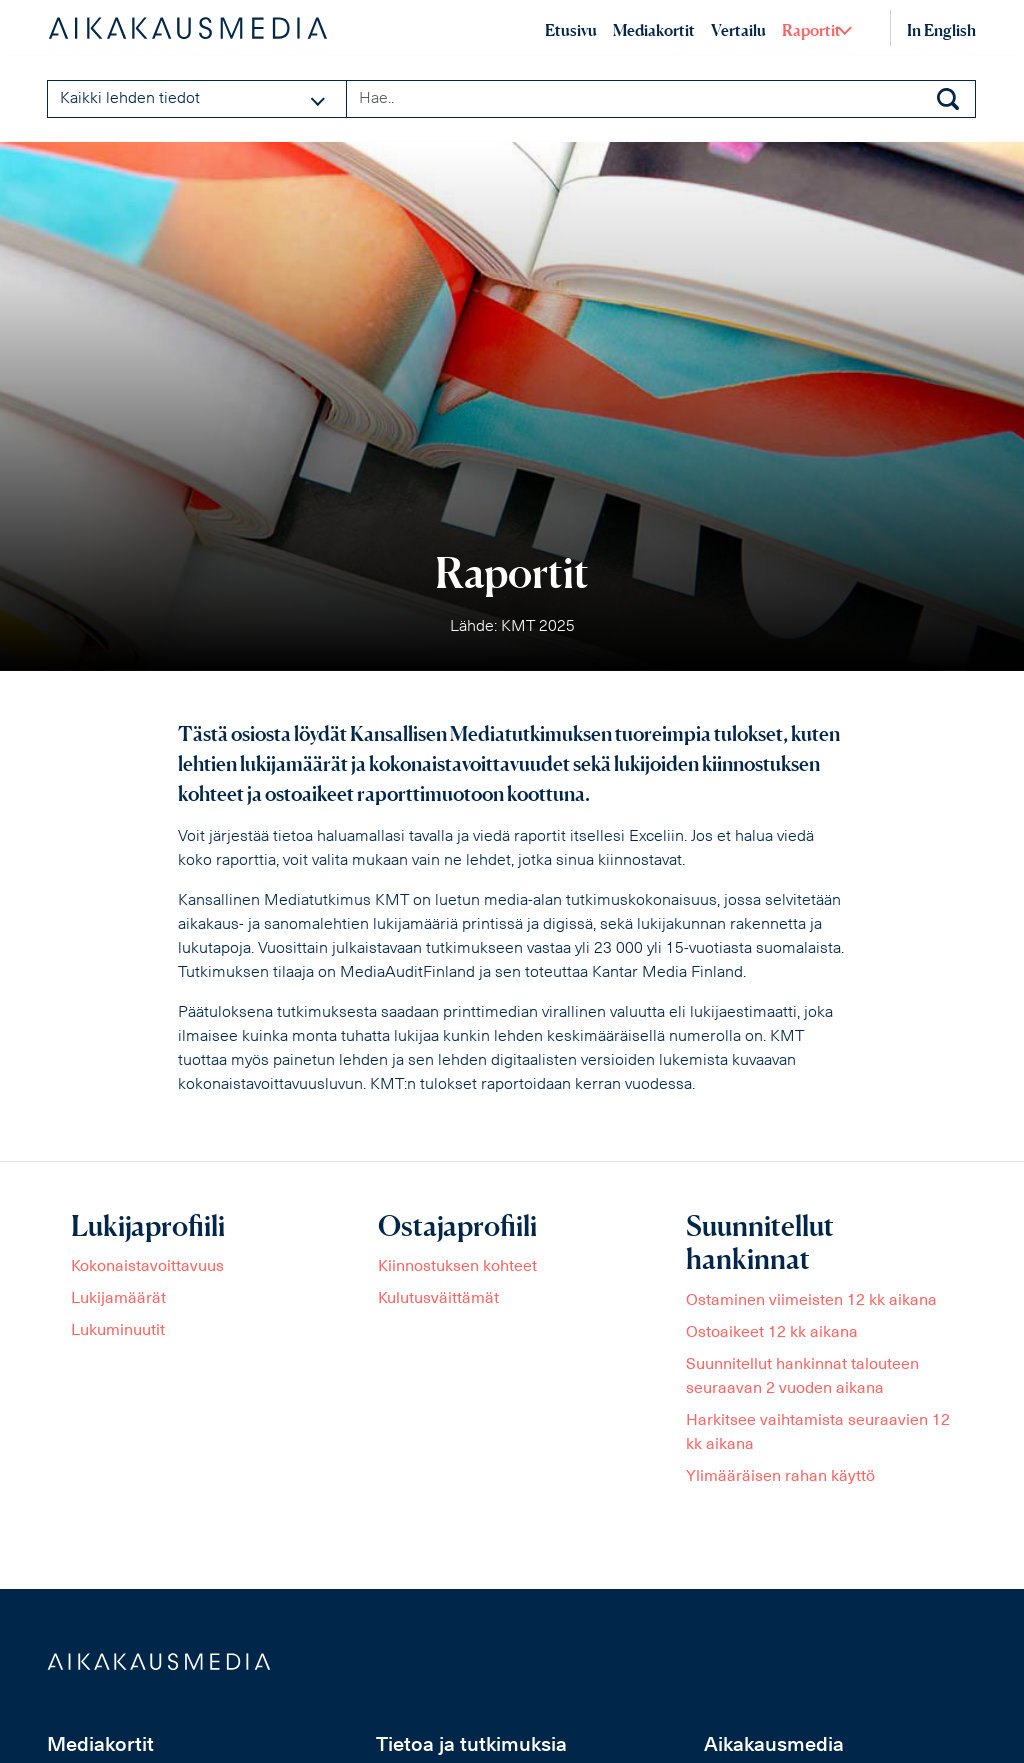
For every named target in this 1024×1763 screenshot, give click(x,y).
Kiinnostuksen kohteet (457, 1267)
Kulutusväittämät (438, 1299)
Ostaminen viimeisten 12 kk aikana (811, 1301)
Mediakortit (654, 30)
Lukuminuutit (118, 1331)
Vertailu (738, 30)
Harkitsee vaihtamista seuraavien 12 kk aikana (818, 1433)
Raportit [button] (811, 30)
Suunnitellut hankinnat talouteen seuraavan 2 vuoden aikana (802, 1377)
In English (941, 30)
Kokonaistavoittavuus (147, 1267)
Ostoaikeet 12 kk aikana (772, 1333)
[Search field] (661, 99)
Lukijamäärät (118, 1299)
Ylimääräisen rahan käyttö (780, 1477)
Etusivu (571, 30)
